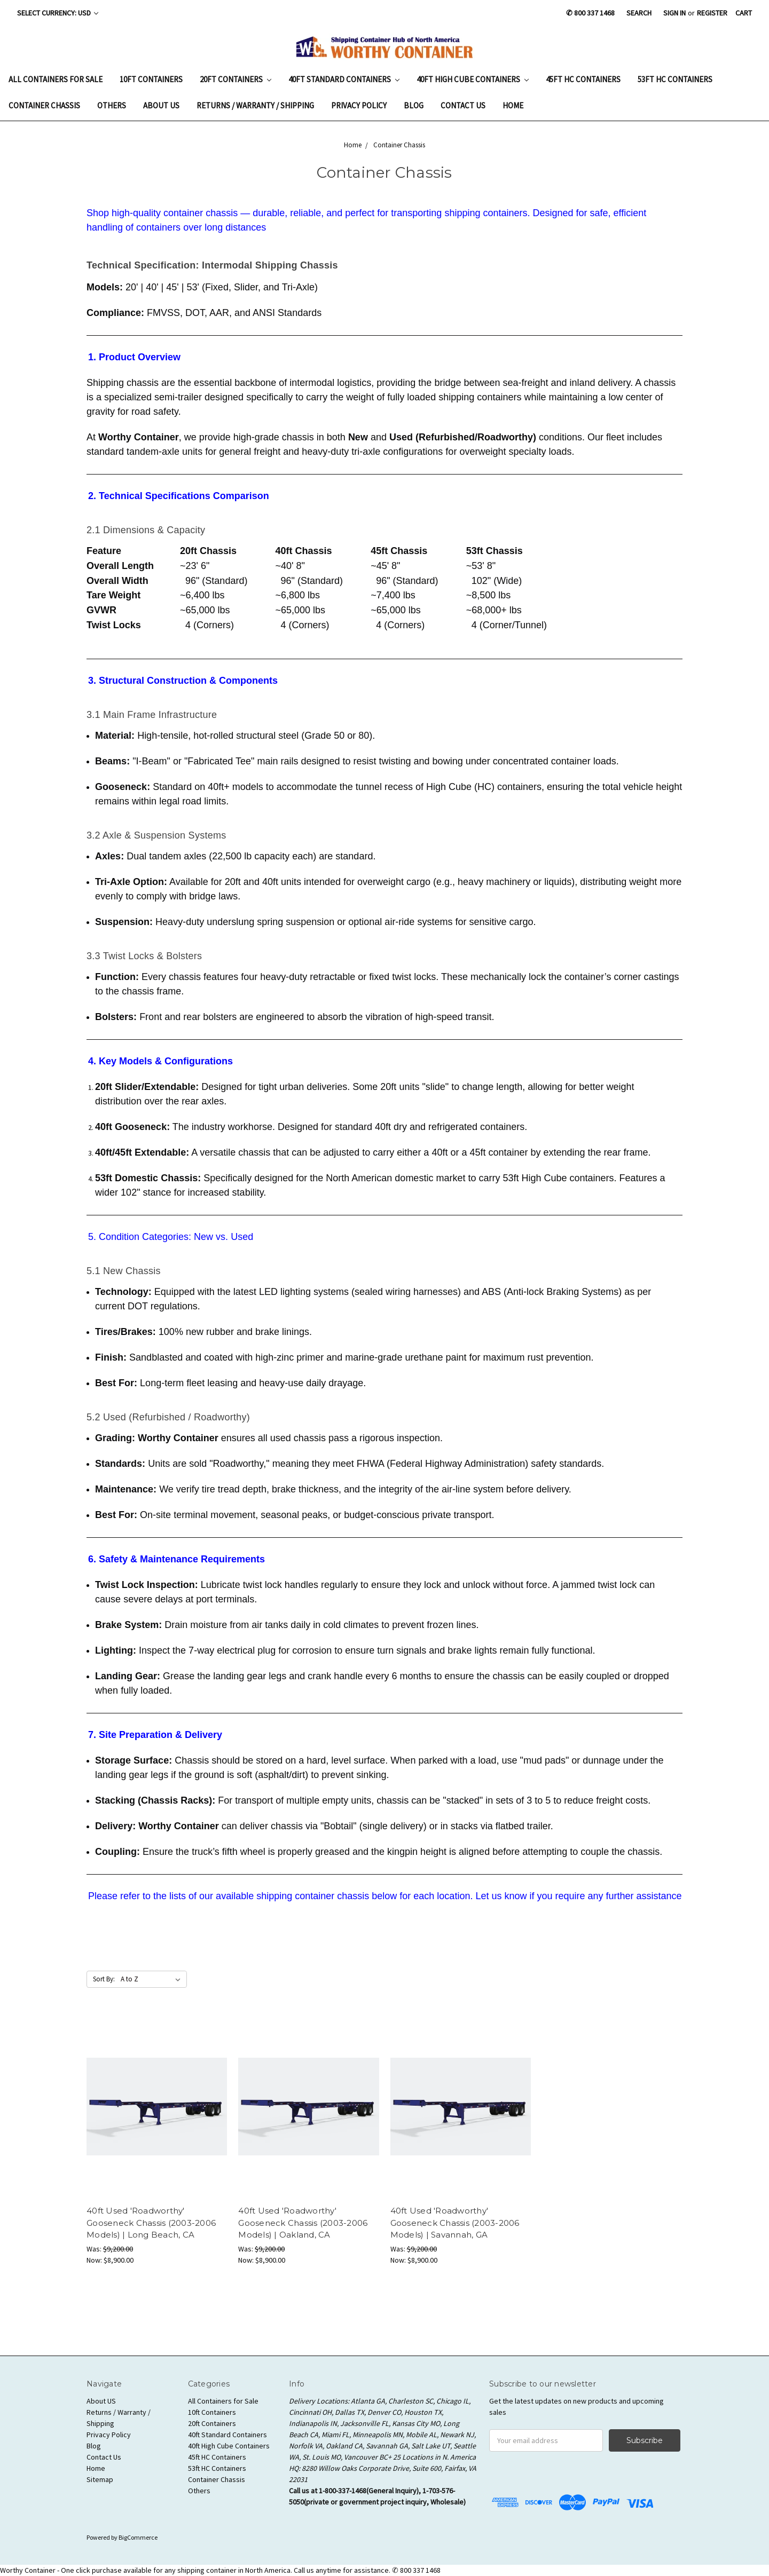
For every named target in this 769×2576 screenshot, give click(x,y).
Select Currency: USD (57, 13)
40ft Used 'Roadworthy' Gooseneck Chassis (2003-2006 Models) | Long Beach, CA (151, 2223)
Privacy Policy (359, 105)
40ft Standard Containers (343, 79)
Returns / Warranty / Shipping (255, 105)
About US (161, 105)
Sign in (674, 13)
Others (111, 105)
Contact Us (463, 105)
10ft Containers (151, 79)
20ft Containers (235, 79)
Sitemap (100, 2479)
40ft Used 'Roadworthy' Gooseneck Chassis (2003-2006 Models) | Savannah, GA (455, 2223)
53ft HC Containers (675, 79)
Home (513, 105)
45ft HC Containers (583, 79)
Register (712, 13)
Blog (413, 105)
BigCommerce (138, 2537)
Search (639, 13)
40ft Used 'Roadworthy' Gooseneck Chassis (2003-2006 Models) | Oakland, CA (302, 2223)
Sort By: (104, 1979)
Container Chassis (44, 105)
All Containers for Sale (56, 79)
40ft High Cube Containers (473, 79)
